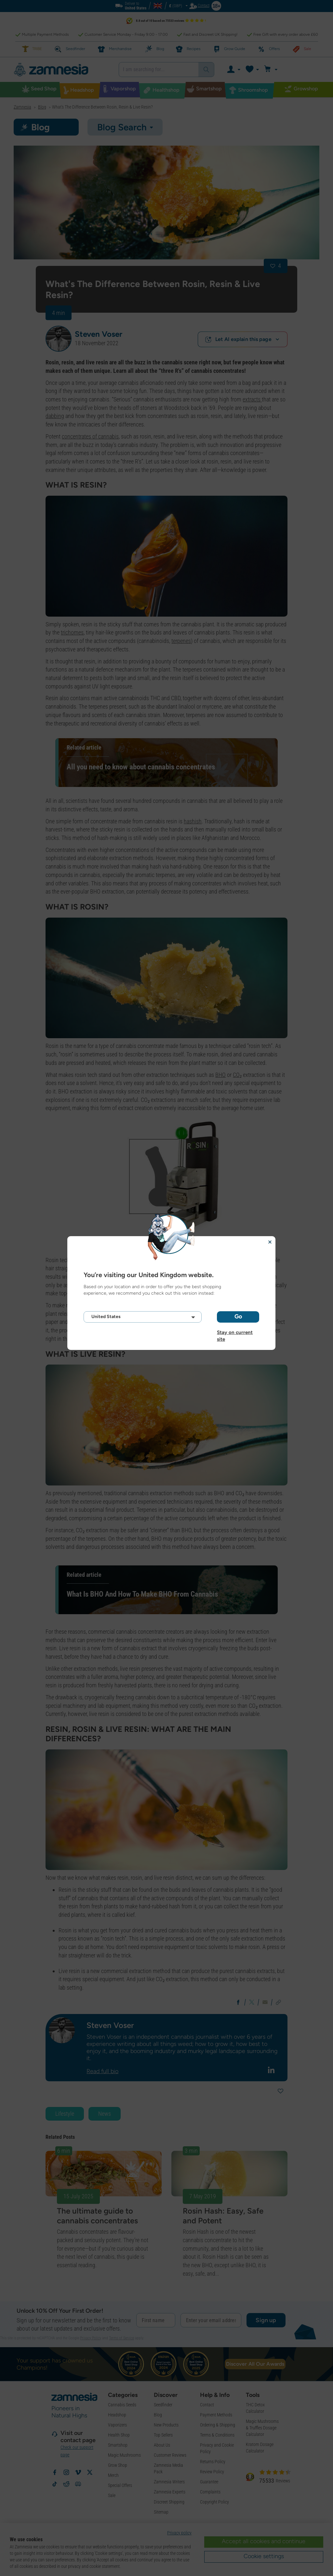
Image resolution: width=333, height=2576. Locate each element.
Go (238, 1316)
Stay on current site (235, 1332)
